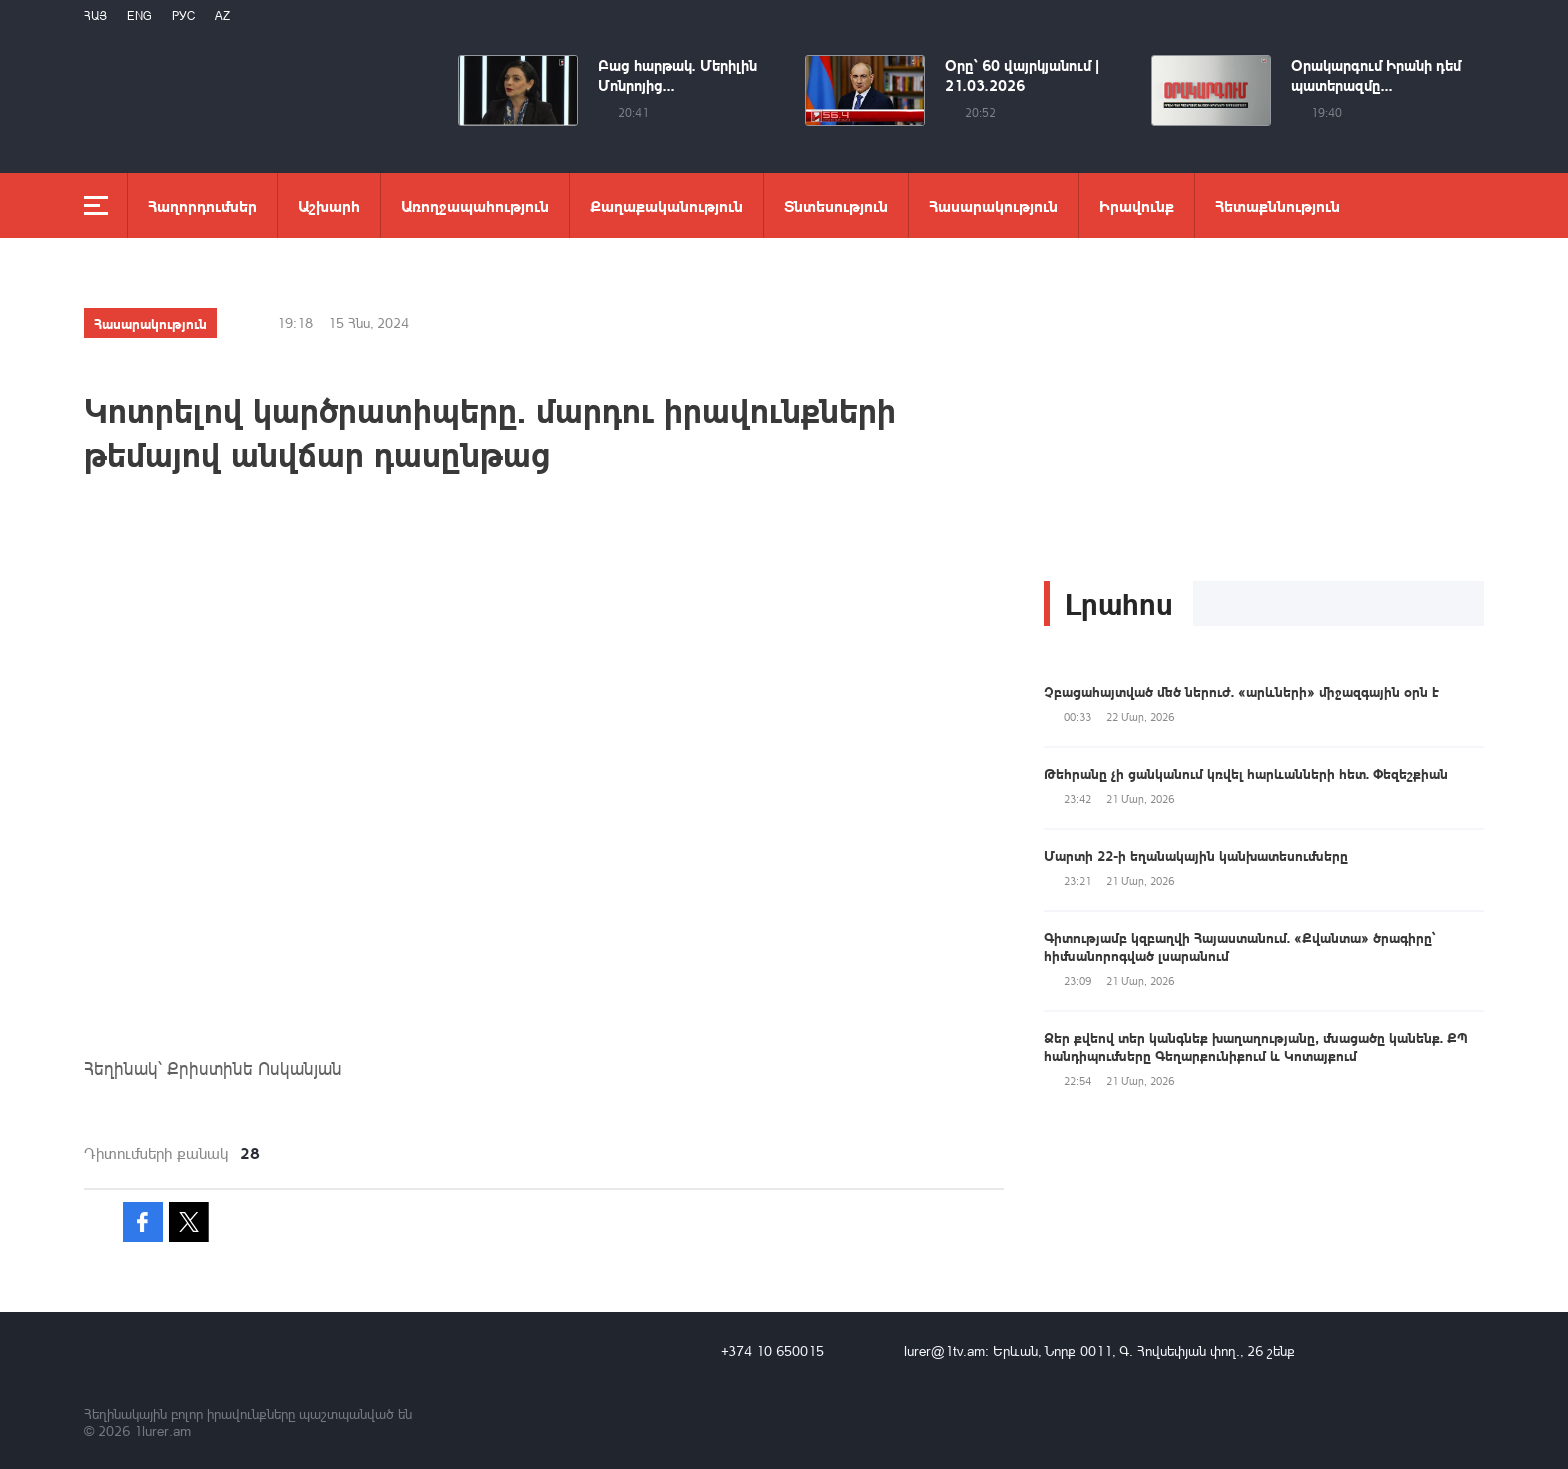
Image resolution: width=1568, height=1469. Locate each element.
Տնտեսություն (836, 205)
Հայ (95, 15)
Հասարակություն (993, 205)
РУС (183, 15)
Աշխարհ (329, 205)
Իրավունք (1136, 205)
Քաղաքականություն (666, 205)
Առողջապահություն (475, 205)
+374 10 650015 (772, 1350)
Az (222, 15)
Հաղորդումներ (202, 205)
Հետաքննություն (1277, 205)
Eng (139, 15)
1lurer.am (162, 1430)
